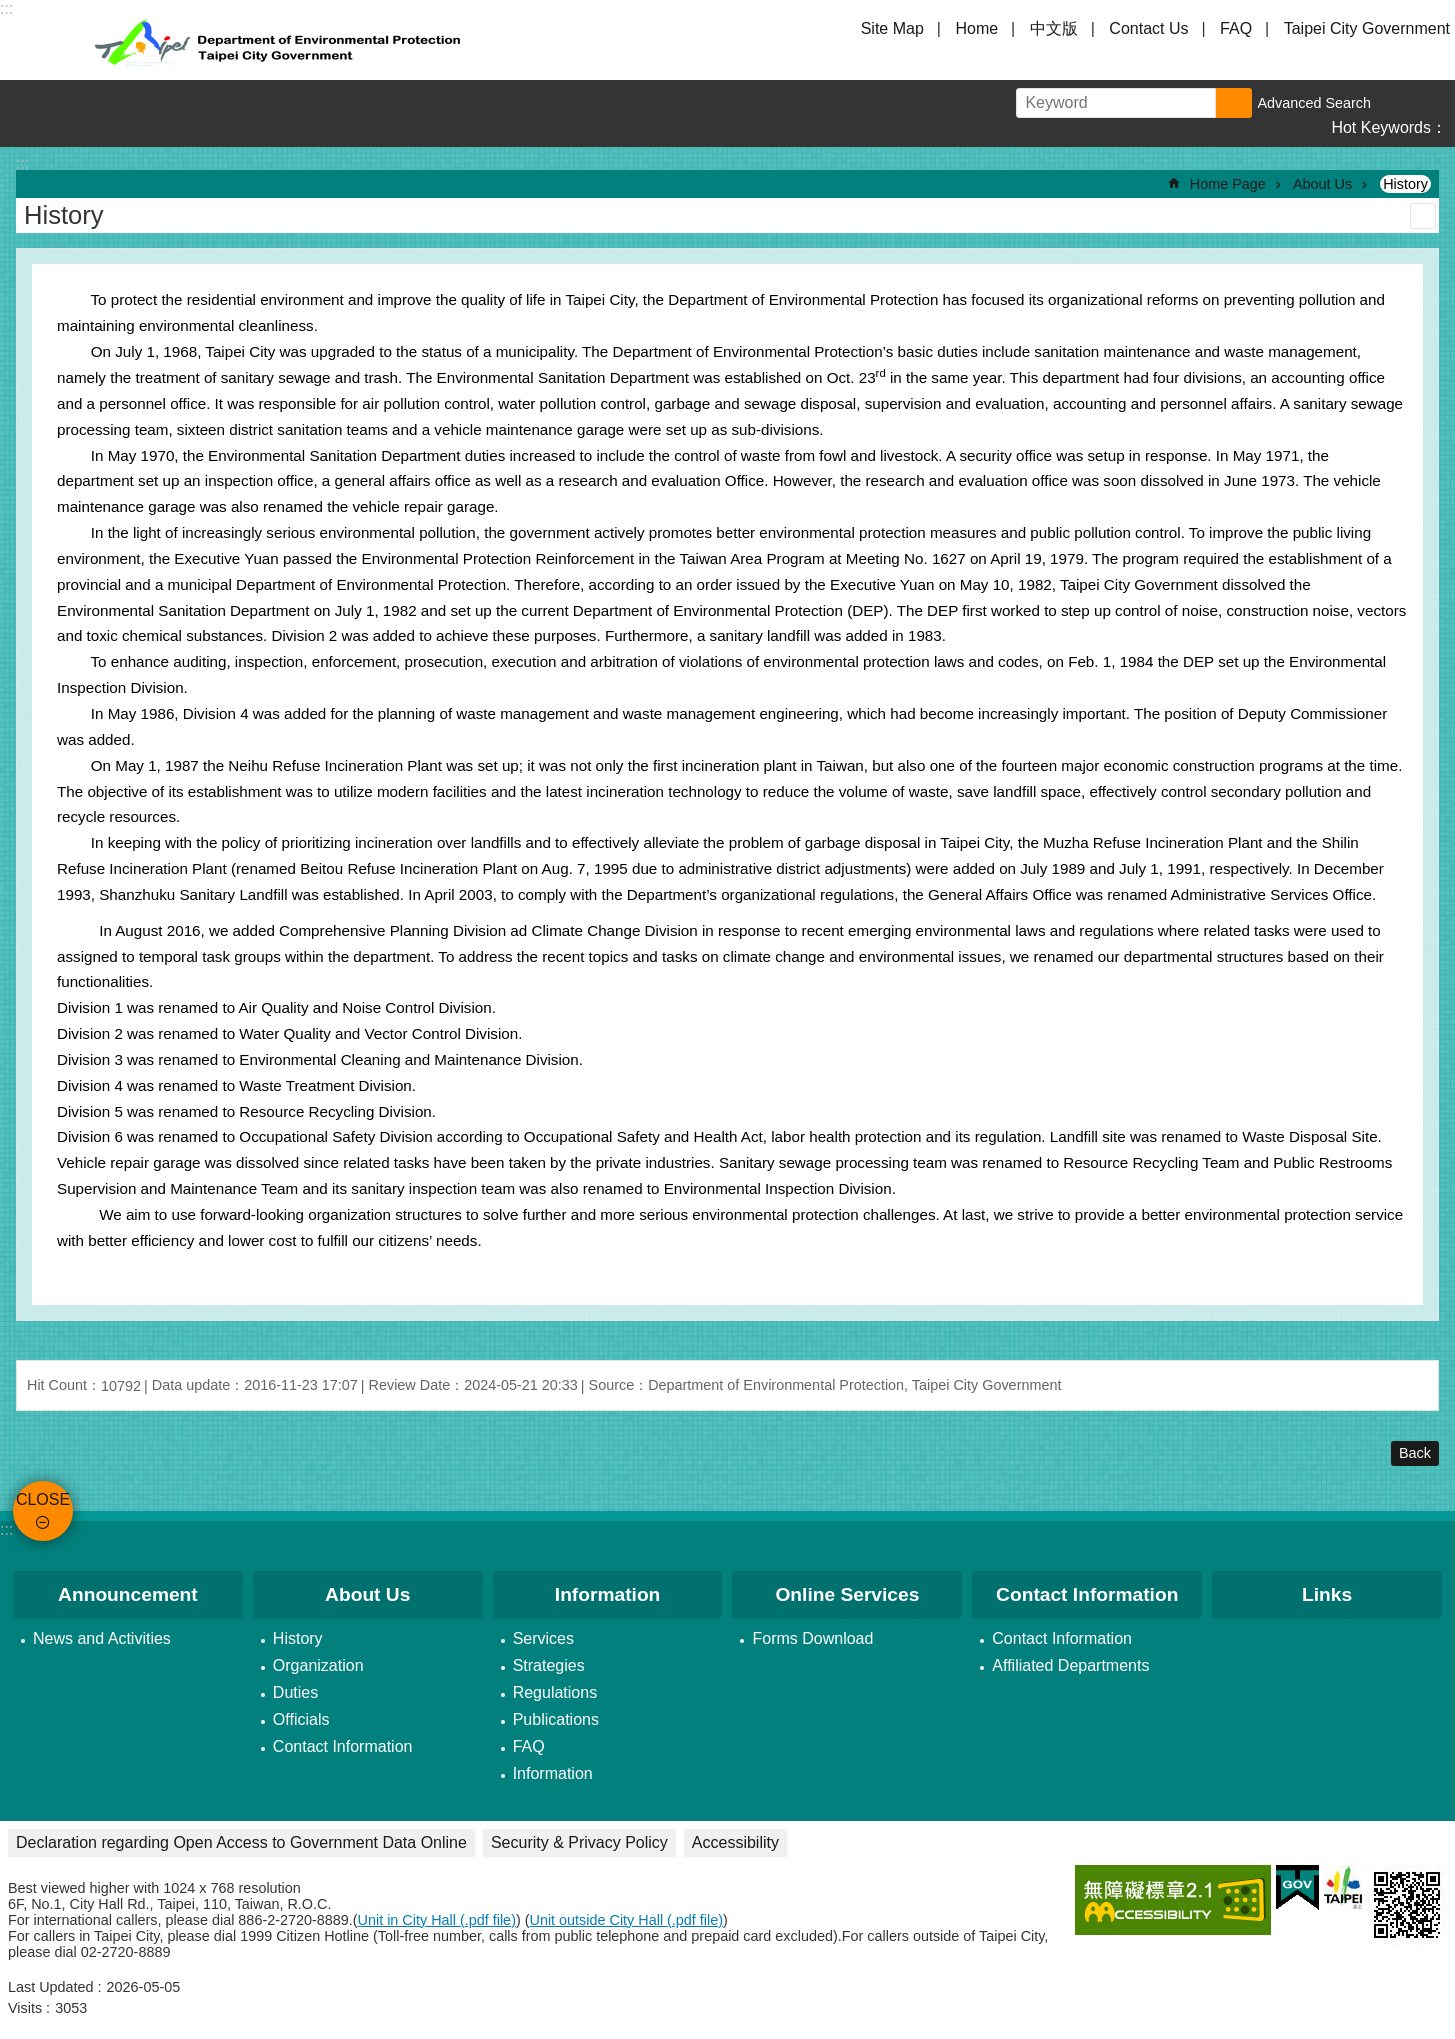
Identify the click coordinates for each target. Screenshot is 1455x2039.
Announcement (128, 1594)
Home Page (1228, 184)
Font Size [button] (1394, 103)
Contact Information (343, 1746)
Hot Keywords (1381, 127)
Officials (301, 1719)
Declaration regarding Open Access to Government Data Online (241, 1842)
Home (976, 28)
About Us (1322, 184)
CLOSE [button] (40, 40)
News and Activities (102, 1638)
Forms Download (812, 1638)
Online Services (847, 1594)
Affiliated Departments (1070, 1665)
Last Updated (51, 1987)
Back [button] (1415, 1453)
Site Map (892, 28)
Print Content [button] (1423, 216)
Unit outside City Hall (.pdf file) (627, 1920)
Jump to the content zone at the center (10, 10)
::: (6, 1529)
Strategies (549, 1665)
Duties (295, 1692)
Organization (318, 1665)
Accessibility (735, 1842)
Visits (25, 2008)
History (1405, 184)
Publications (556, 1719)
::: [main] (22, 163)
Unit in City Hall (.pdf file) (437, 1920)
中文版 (1054, 28)
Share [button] (1432, 103)
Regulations (555, 1692)
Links (1327, 1594)
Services (543, 1638)
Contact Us (1148, 28)
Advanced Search (1314, 103)
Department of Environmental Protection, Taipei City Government (280, 40)
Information (608, 1594)
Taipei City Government (1367, 28)
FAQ (1236, 28)
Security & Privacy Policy (579, 1842)
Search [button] (1234, 103)
